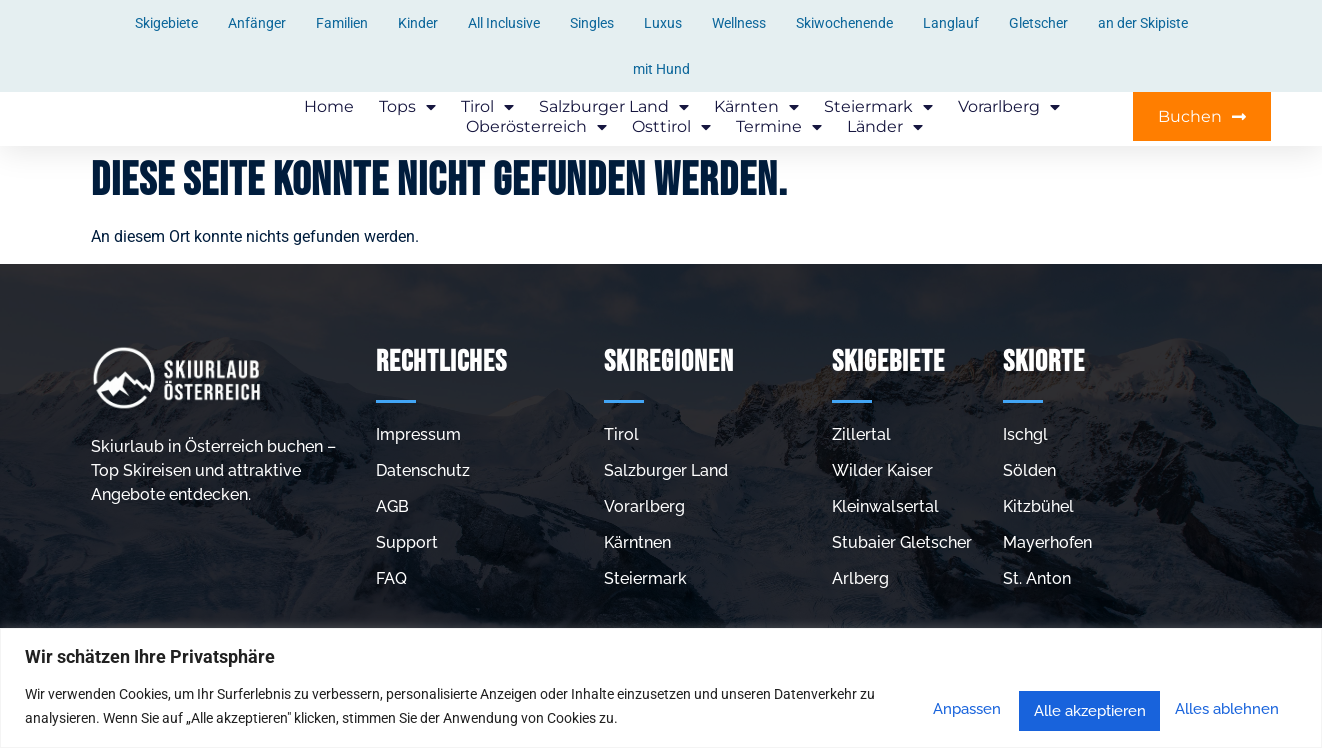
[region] (661, 688)
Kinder (418, 23)
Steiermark (878, 108)
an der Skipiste (1143, 23)
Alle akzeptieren (1216, 707)
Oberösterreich (536, 128)
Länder (885, 128)
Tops (407, 108)
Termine (779, 128)
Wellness (739, 23)
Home (329, 107)
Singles (592, 23)
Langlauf (951, 23)
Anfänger (257, 23)
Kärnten (756, 108)
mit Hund (661, 69)
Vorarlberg (1009, 108)
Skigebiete (166, 23)
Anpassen (906, 707)
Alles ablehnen (1050, 707)
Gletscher (1038, 23)
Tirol (487, 108)
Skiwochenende (844, 23)
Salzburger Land (614, 108)
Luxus (663, 23)
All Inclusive (504, 23)
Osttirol (671, 128)
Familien (342, 23)
